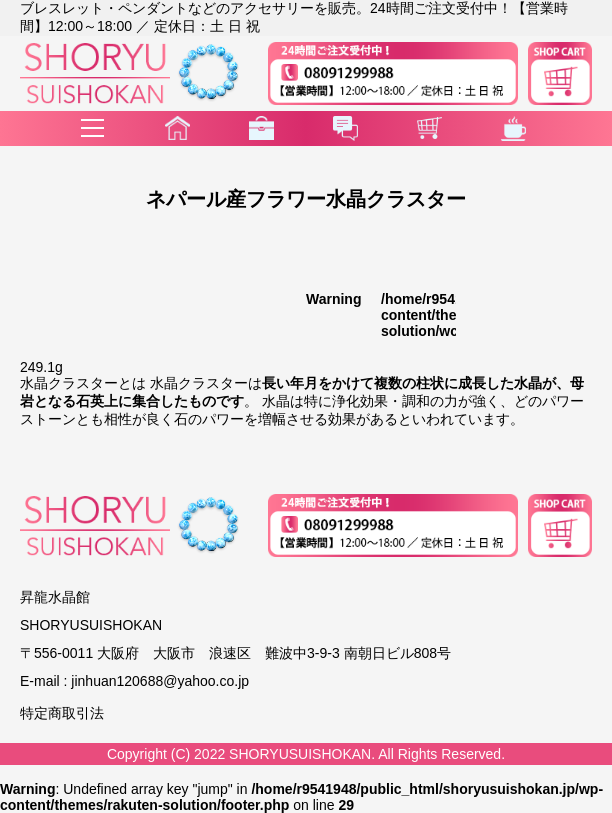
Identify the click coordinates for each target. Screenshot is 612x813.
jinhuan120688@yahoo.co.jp (160, 681)
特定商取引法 (62, 713)
